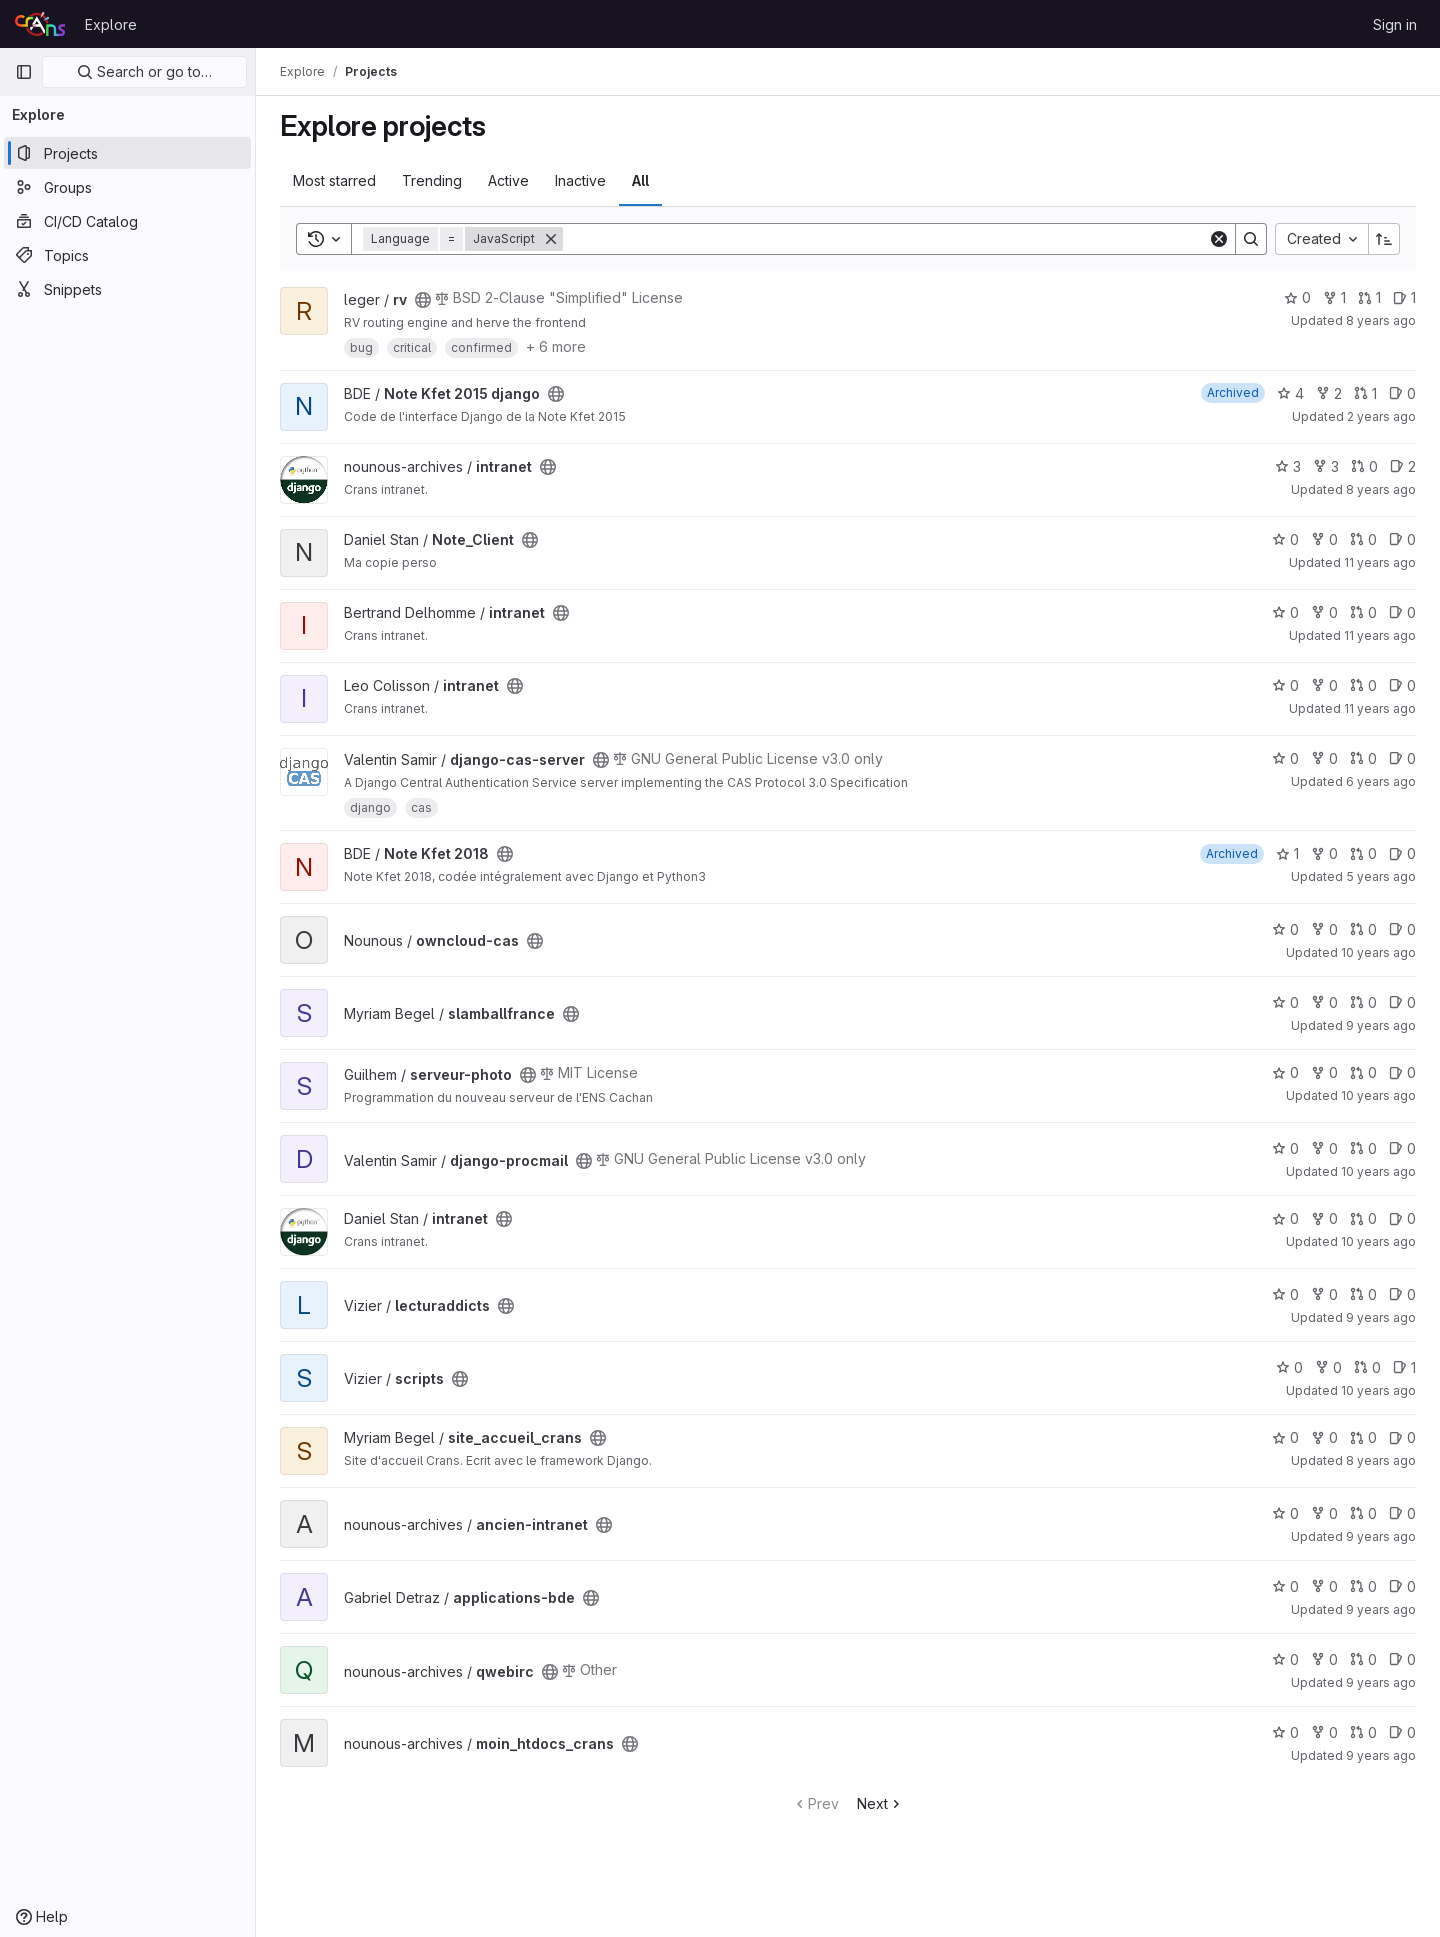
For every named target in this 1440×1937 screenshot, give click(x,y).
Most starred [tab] (334, 180)
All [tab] (640, 180)
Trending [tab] (432, 180)
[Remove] (551, 239)
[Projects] (127, 153)
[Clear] (1219, 239)
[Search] (885, 239)
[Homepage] (40, 24)
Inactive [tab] (580, 180)
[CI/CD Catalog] (127, 221)
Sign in (1395, 24)
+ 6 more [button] (556, 346)
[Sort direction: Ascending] (1384, 239)
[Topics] (127, 255)
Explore (111, 24)
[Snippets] (127, 289)
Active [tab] (508, 180)
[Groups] (127, 187)
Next (880, 1803)
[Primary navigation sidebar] (24, 72)
